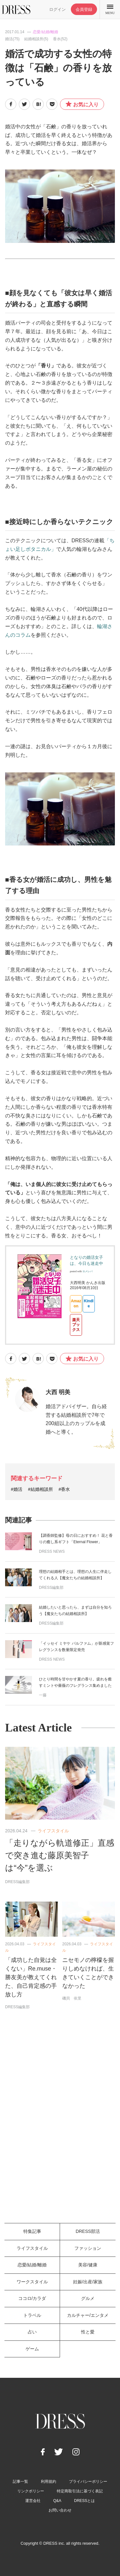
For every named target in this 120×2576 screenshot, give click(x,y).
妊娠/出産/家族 (87, 2281)
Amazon (76, 1303)
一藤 (43, 1695)
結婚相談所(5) (36, 39)
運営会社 (33, 2500)
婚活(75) (12, 39)
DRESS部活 (88, 2231)
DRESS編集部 (51, 1587)
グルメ (87, 2298)
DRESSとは (84, 2500)
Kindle (89, 1303)
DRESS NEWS (52, 1551)
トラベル (32, 2315)
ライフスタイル (53, 1830)
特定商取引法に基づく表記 (80, 2491)
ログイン (57, 9)
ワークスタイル (32, 2281)
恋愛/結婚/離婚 (45, 32)
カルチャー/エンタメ (88, 2315)
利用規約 (48, 2481)
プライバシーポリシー (88, 2481)
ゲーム (32, 2348)
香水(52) (60, 39)
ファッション (87, 2248)
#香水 (64, 1489)
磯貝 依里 (71, 1998)
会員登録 (84, 9)
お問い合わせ (60, 2510)
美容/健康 (87, 2264)
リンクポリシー (30, 2491)
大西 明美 (58, 1392)
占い (32, 2331)
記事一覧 (20, 2481)
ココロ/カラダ (32, 2298)
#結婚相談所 (40, 1489)
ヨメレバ (87, 1271)
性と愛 (87, 2331)
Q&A (57, 2500)
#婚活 (16, 1489)
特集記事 (32, 2231)
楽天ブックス (76, 1325)
